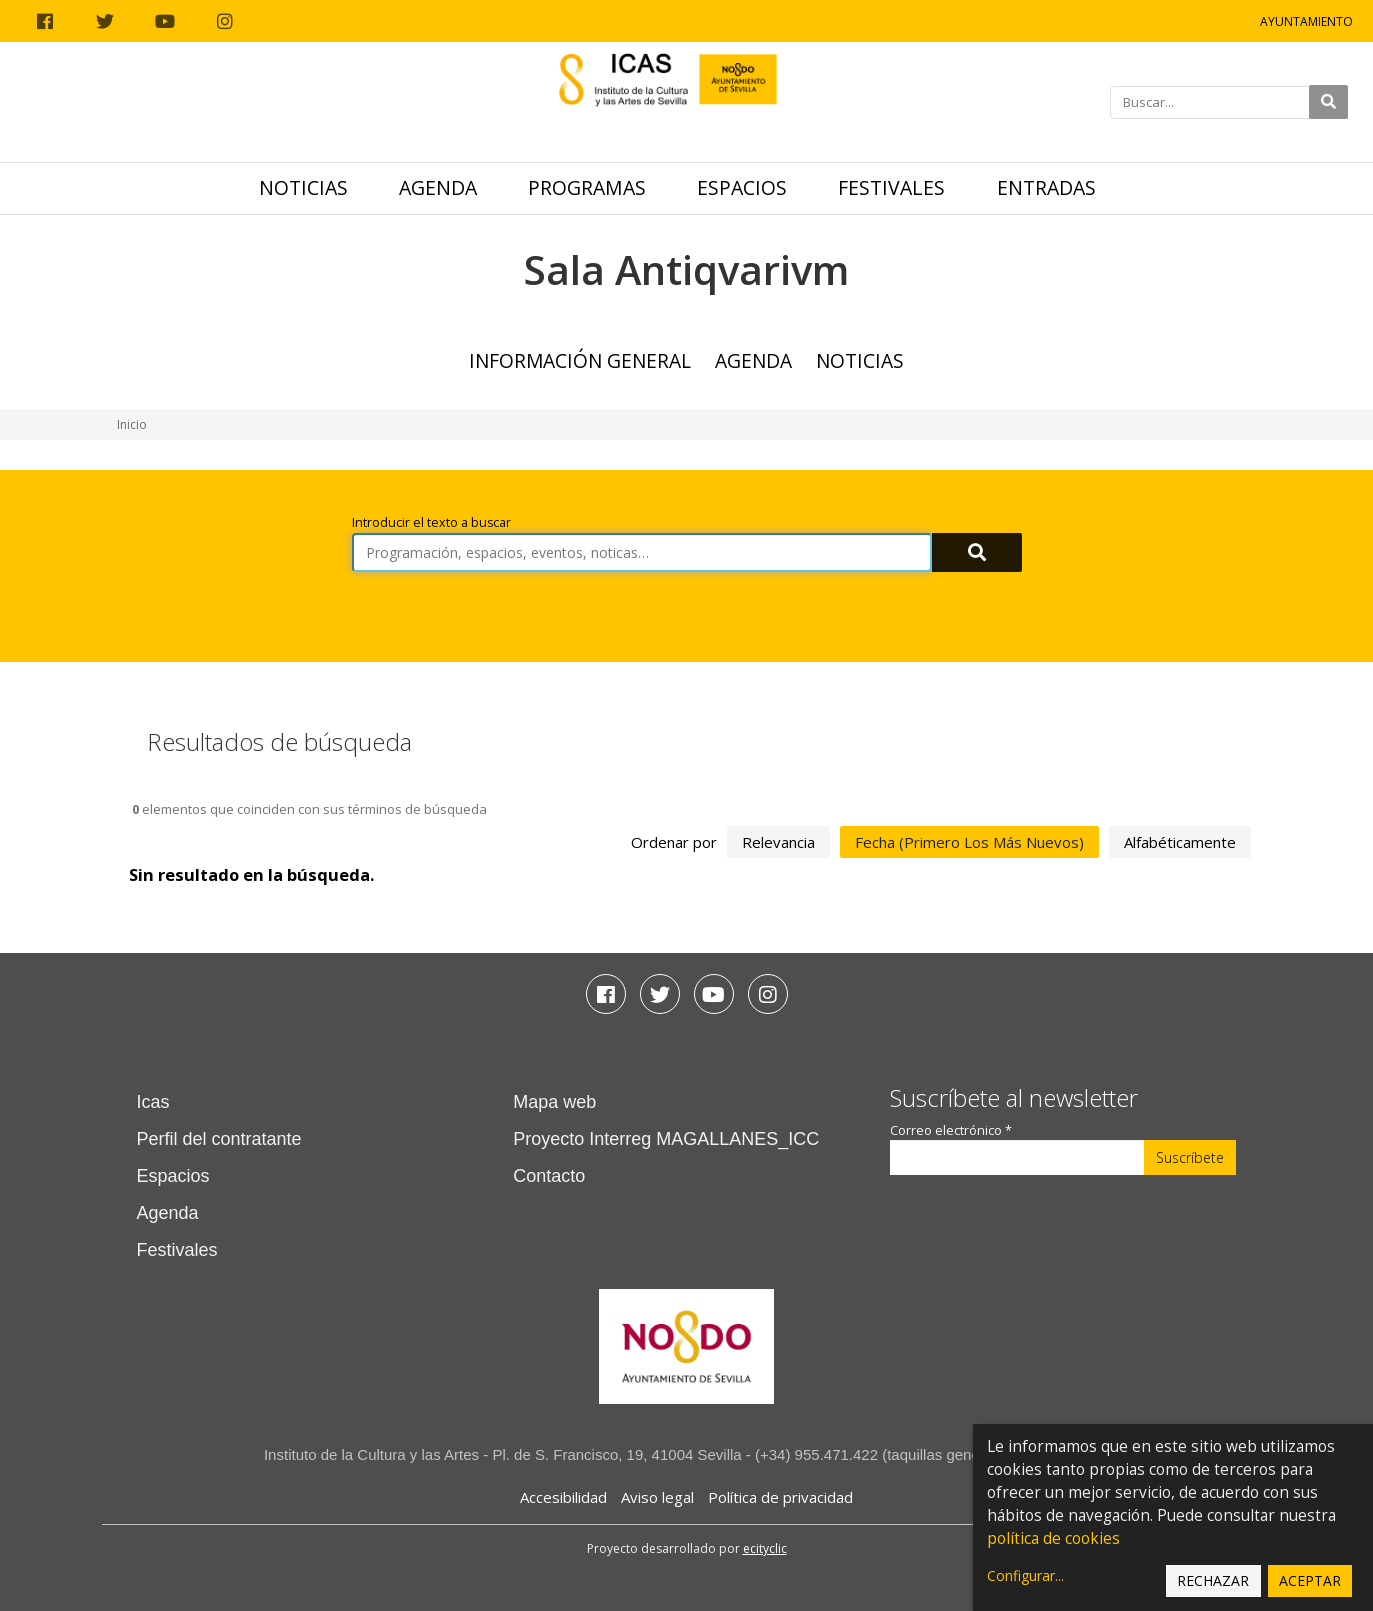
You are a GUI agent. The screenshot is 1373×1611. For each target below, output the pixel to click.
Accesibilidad (563, 1497)
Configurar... (1025, 1575)
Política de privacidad (780, 1497)
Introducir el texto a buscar (431, 522)
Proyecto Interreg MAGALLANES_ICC (666, 1139)
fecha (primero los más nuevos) (969, 842)
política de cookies (1053, 1538)
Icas (153, 1102)
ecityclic (765, 1548)
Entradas (1046, 187)
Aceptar (1310, 1580)
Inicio (132, 424)
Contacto (549, 1176)
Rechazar (1213, 1580)
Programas (587, 187)
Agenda (438, 187)
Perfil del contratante (219, 1139)
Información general (580, 360)
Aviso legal (657, 1497)
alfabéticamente (1180, 842)
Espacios (742, 187)
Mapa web (554, 1102)
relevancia (778, 842)
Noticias (303, 187)
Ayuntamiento (1306, 21)
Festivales (891, 187)
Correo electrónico (951, 1130)
